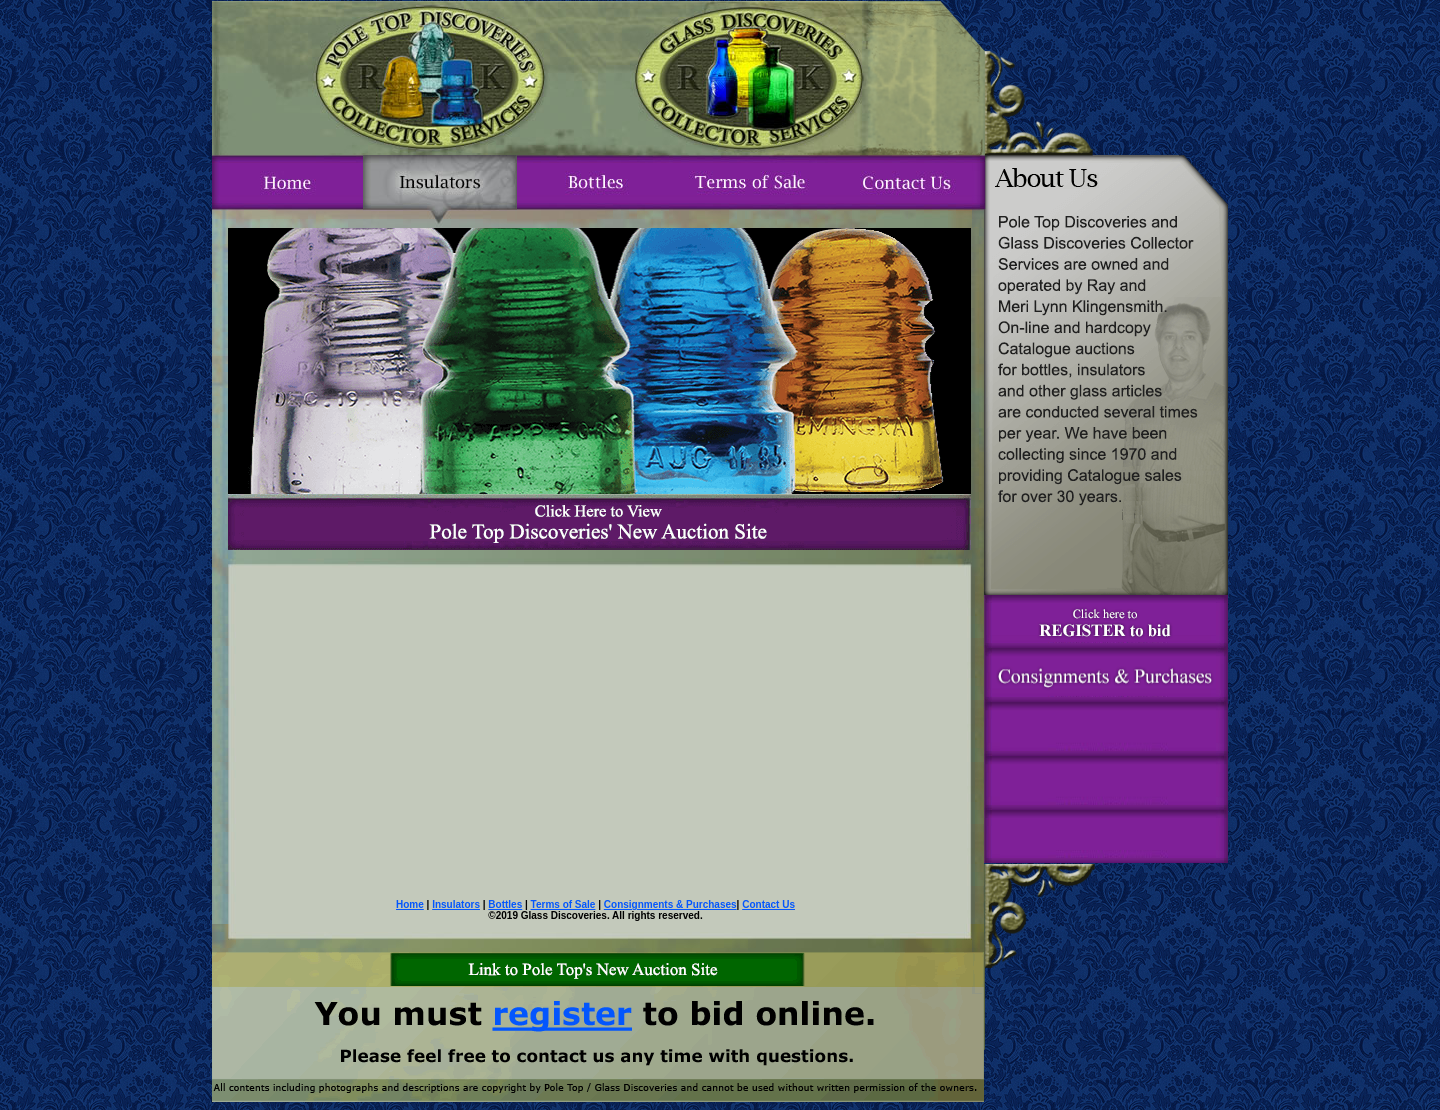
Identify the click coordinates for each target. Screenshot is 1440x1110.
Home (410, 904)
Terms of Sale (563, 904)
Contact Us (768, 904)
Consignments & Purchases (670, 904)
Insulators (456, 904)
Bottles (505, 904)
